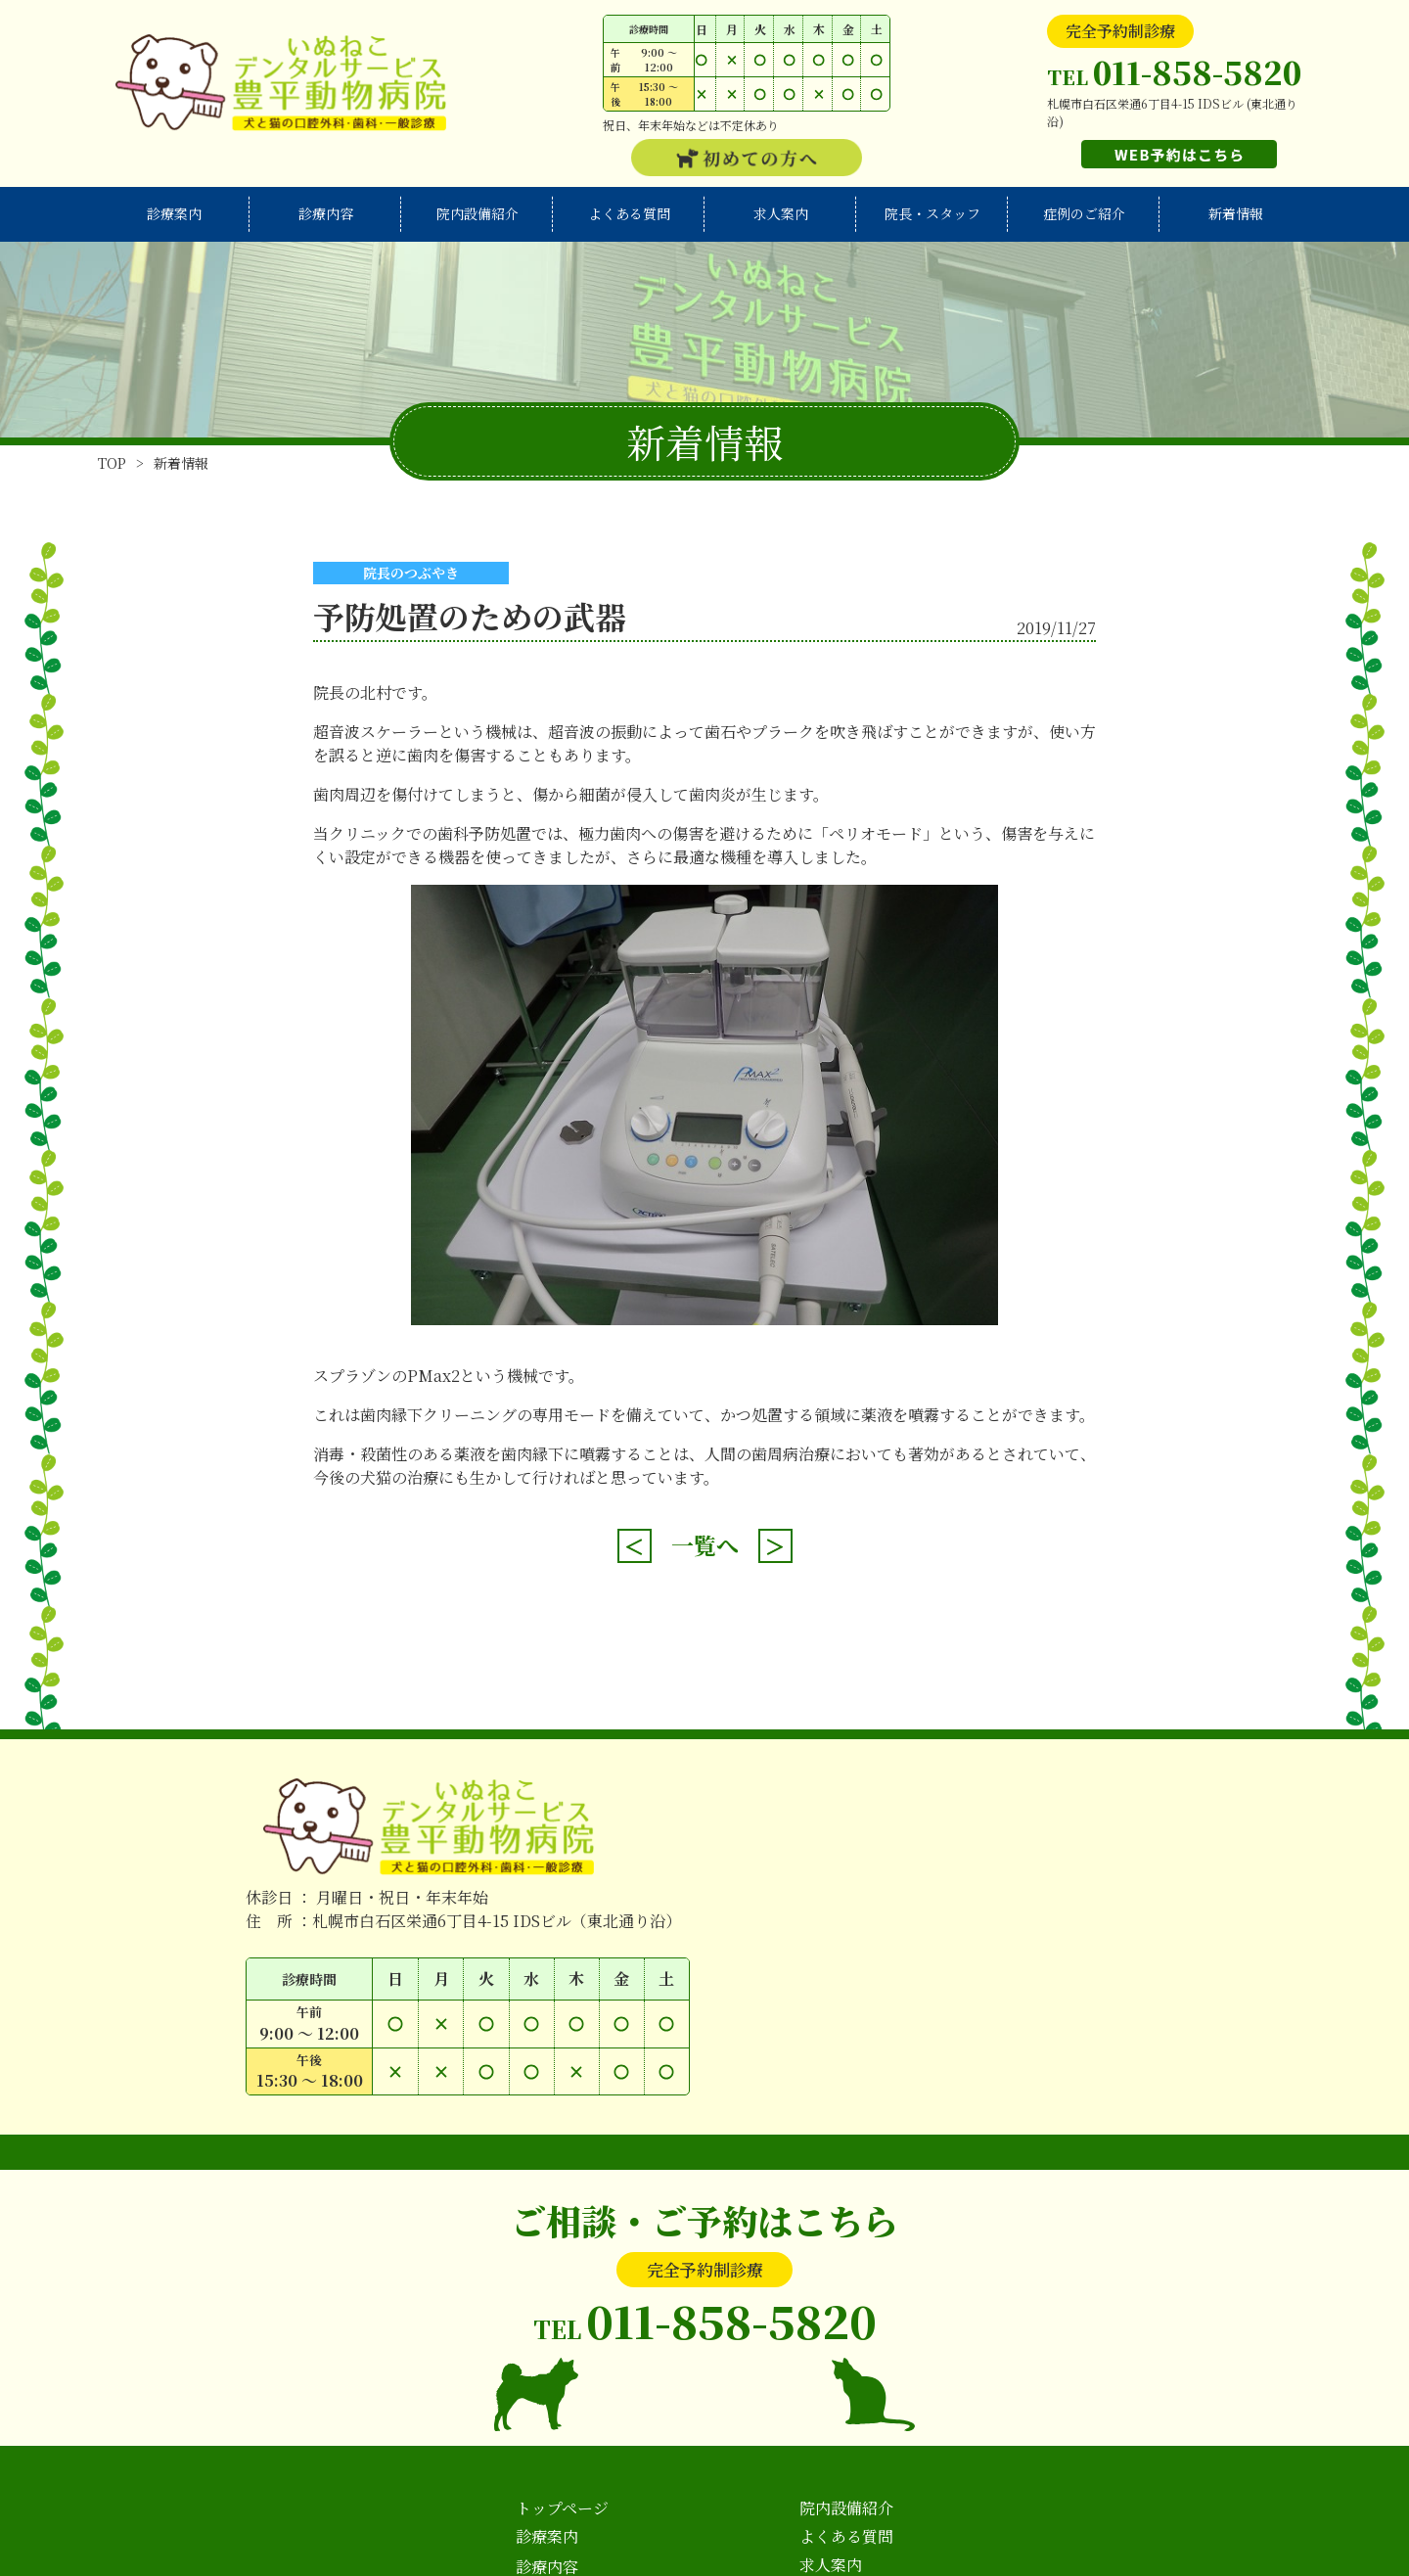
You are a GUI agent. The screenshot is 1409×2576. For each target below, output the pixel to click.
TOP (112, 463)
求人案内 (780, 213)
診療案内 (174, 213)
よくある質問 (629, 213)
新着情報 (1235, 213)
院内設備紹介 (477, 213)
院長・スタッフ (932, 213)
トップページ (562, 2508)
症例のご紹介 (1084, 213)
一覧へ (705, 1545)
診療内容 (325, 213)
